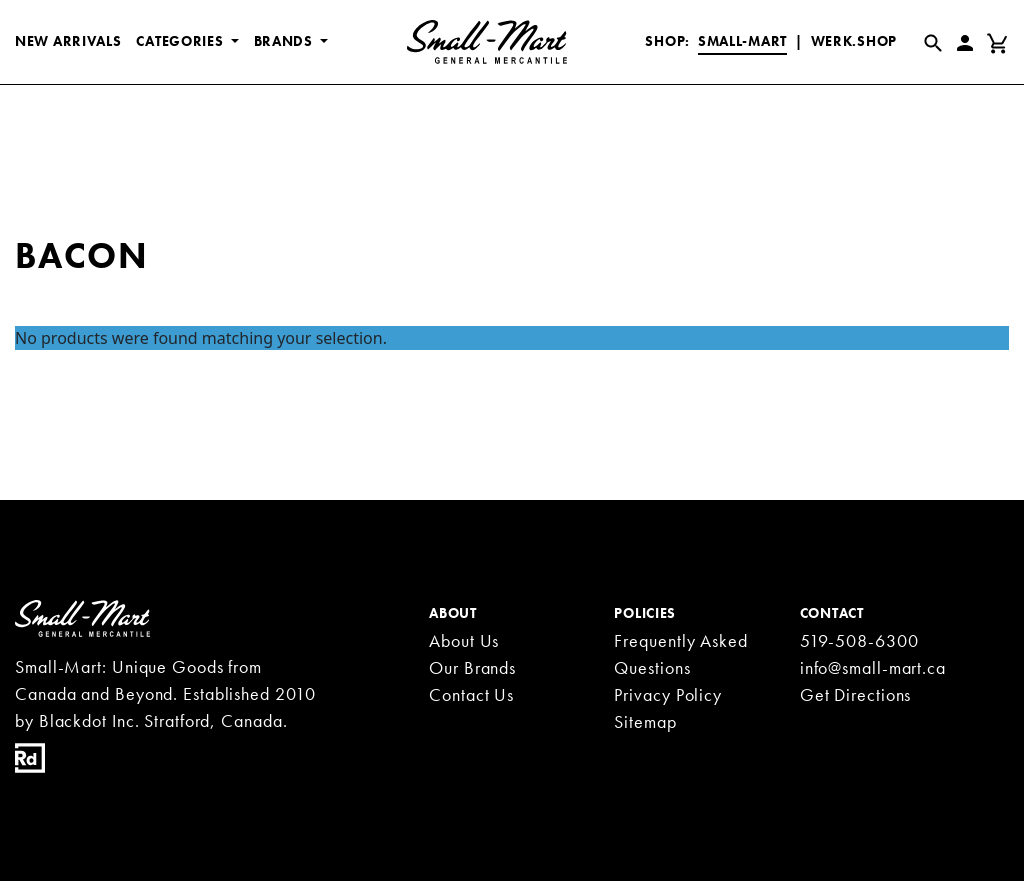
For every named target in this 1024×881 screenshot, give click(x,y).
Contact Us (471, 694)
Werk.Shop (854, 41)
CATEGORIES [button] (181, 41)
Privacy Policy (668, 694)
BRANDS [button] (285, 41)
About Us (464, 640)
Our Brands (472, 667)
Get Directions (856, 694)
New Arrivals (68, 41)
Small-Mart (742, 41)
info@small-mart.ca (873, 667)
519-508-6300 (859, 640)
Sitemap (645, 721)
